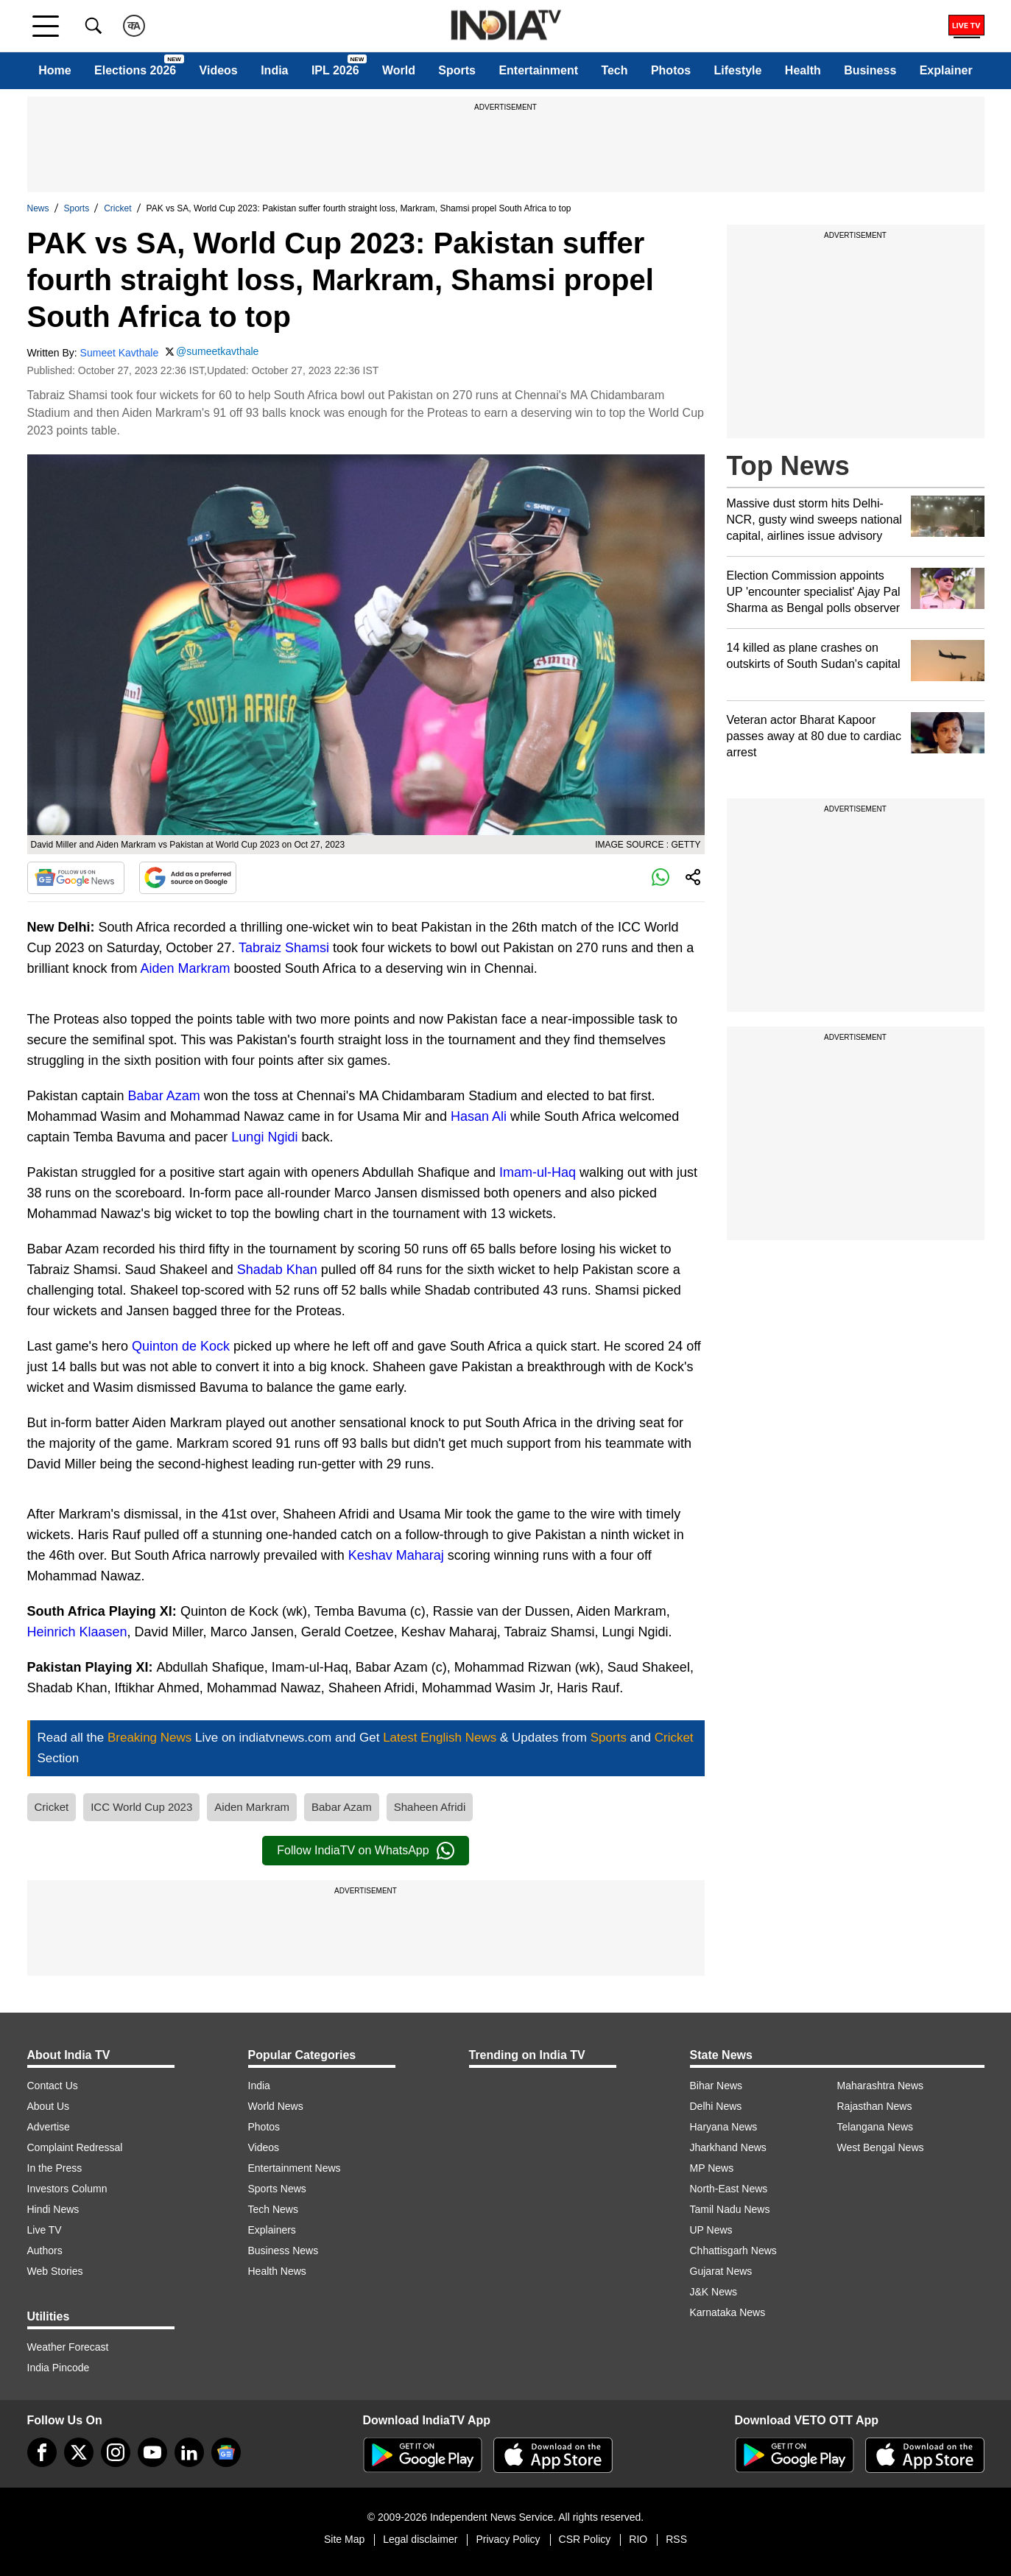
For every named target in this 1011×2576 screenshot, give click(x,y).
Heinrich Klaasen (77, 1632)
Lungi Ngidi (264, 1137)
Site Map (344, 2539)
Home (54, 70)
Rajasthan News (874, 2106)
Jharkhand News (728, 2147)
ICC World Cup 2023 (141, 1807)
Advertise (48, 2127)
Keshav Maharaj (396, 1555)
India (274, 70)
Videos (219, 70)
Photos (671, 70)
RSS (676, 2539)
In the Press (54, 2168)
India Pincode (58, 2367)
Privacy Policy (508, 2539)
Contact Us (52, 2085)
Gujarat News (721, 2271)
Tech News (273, 2209)
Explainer (946, 70)
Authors (45, 2250)
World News (275, 2106)
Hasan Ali (479, 1116)
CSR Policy (585, 2539)
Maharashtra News (880, 2085)
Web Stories (55, 2271)
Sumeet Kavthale (119, 353)
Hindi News (53, 2209)
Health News (277, 2271)
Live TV (44, 2230)
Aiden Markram (185, 968)
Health (803, 70)
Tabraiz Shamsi (284, 947)
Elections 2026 (135, 70)
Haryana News (724, 2127)
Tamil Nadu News (730, 2209)
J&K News (714, 2292)
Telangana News (875, 2127)
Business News (283, 2250)
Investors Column (67, 2189)
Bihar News (716, 2085)
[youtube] (152, 2452)
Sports (457, 70)
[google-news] (226, 2452)
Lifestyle (738, 70)
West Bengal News (880, 2147)
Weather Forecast (68, 2347)
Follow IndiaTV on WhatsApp (365, 1850)
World (398, 70)
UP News (711, 2230)
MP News (712, 2168)
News (38, 208)
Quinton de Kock (181, 1346)
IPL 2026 (335, 70)
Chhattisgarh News (733, 2250)
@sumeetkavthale (217, 351)
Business (870, 70)
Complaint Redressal (75, 2147)
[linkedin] (189, 2452)
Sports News (277, 2189)
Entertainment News (294, 2168)
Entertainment (538, 70)
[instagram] (115, 2452)
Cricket (117, 208)
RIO (638, 2539)
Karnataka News (728, 2312)
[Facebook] (42, 2452)
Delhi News (716, 2106)
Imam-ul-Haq (537, 1172)
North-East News (729, 2189)
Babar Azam (164, 1095)
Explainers (272, 2230)
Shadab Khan (277, 1269)
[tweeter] (79, 2452)
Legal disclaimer (420, 2539)
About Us (48, 2106)
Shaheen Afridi (430, 1807)
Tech (614, 70)
